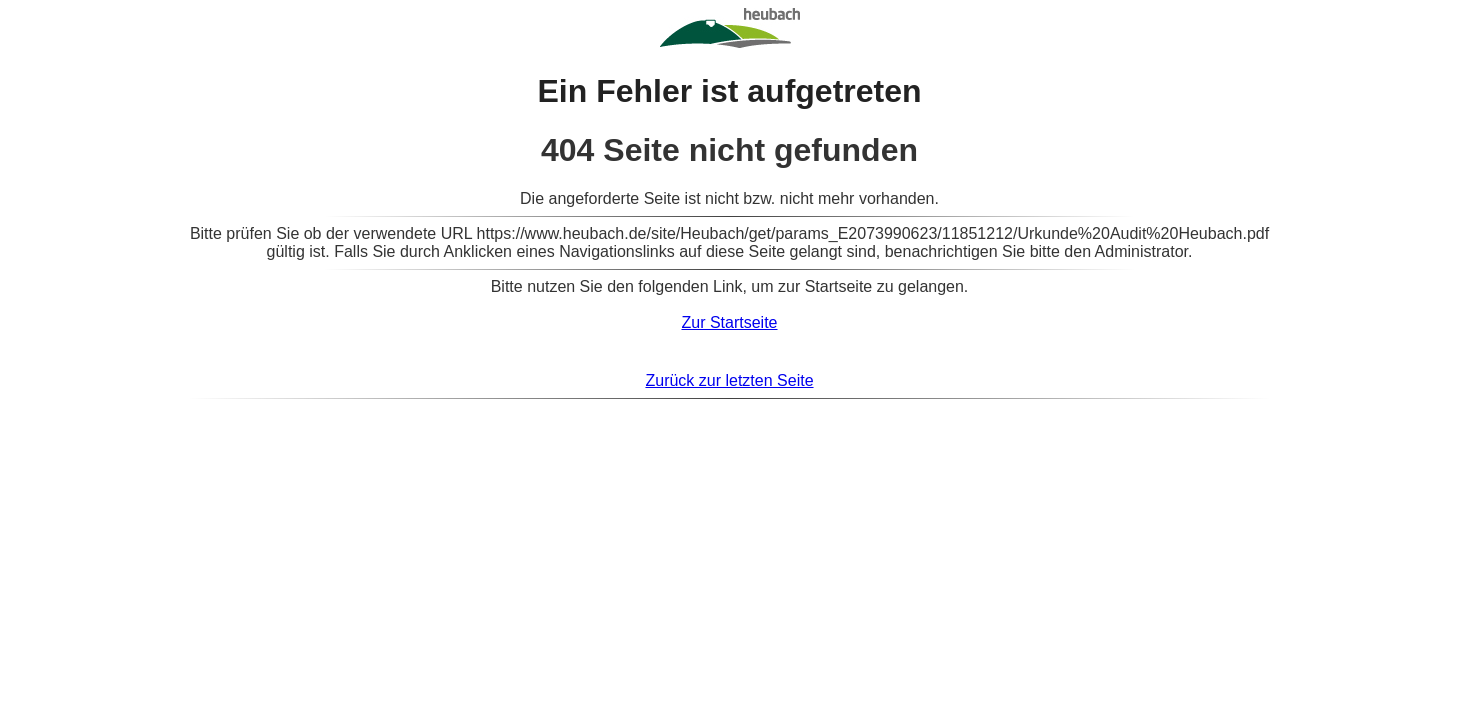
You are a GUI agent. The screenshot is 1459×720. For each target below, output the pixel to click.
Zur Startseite (729, 322)
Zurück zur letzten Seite (729, 380)
